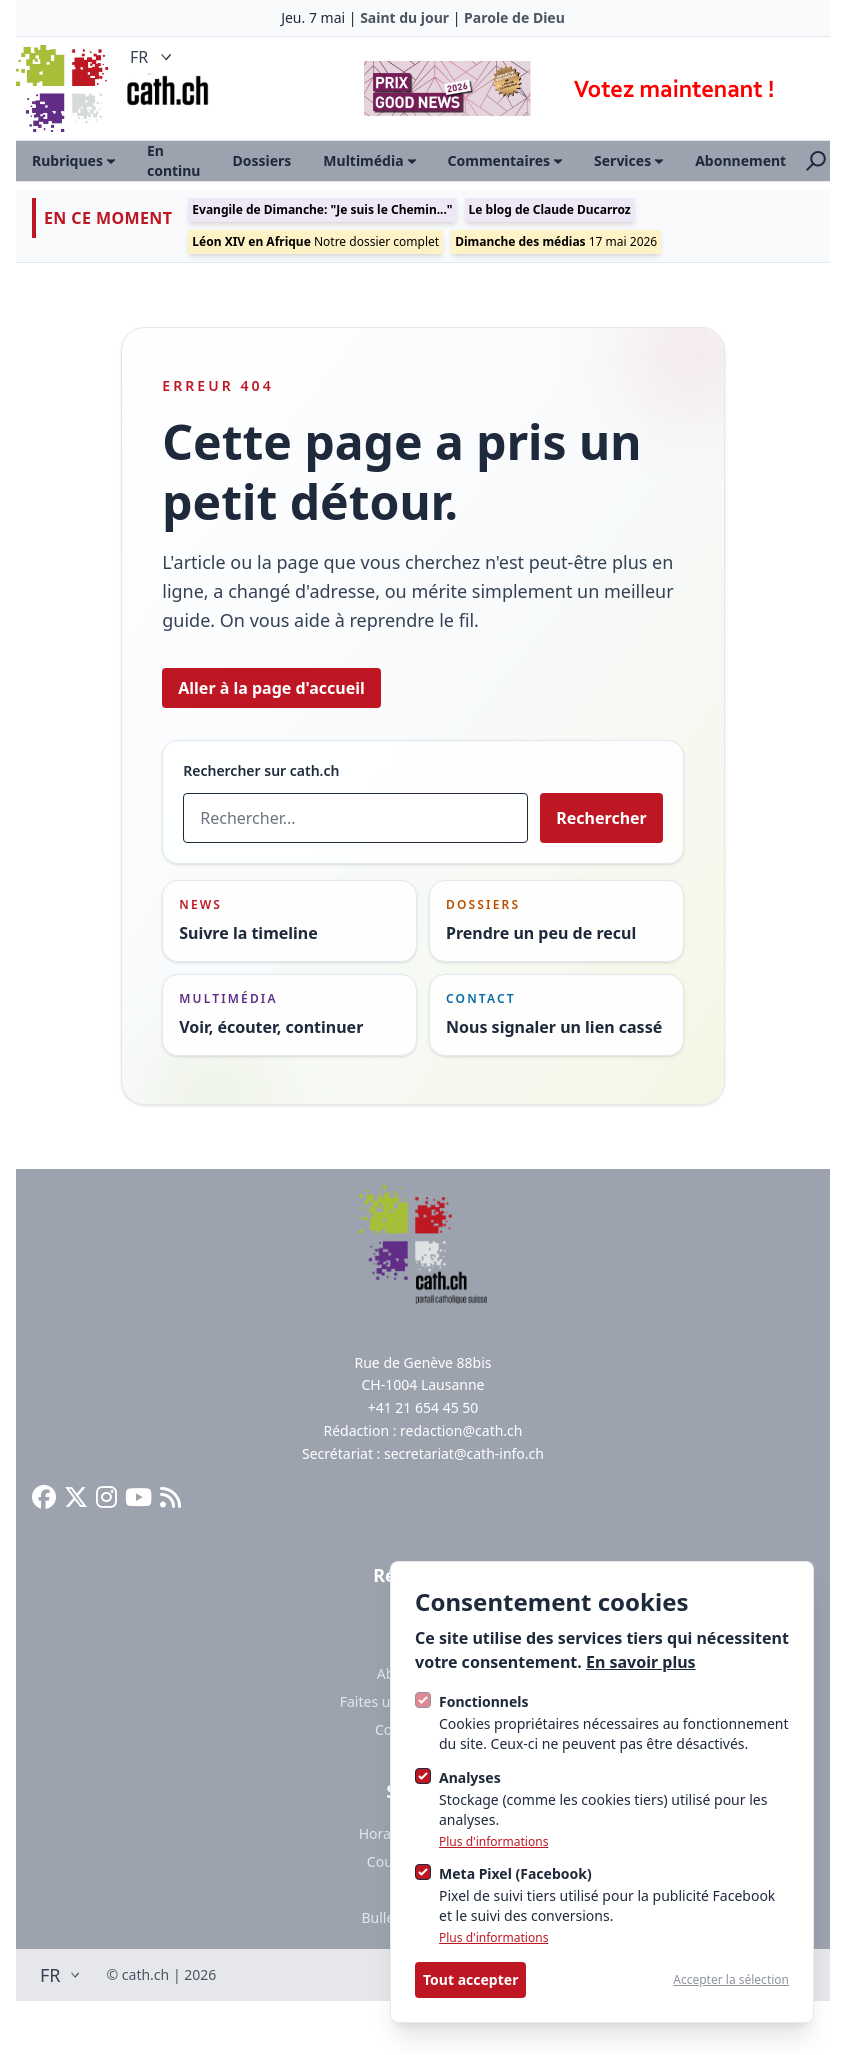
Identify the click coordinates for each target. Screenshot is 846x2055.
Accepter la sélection (731, 1980)
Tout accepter (470, 1979)
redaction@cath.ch (461, 1430)
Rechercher (601, 818)
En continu (174, 160)
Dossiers (261, 160)
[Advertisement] (581, 88)
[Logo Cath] (64, 88)
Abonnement (740, 160)
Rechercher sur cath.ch (261, 770)
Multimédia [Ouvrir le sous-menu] (369, 160)
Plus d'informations (493, 1842)
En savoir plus (641, 1662)
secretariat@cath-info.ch (464, 1453)
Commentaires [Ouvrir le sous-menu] (505, 160)
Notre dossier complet (315, 241)
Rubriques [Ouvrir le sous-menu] (73, 160)
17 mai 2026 (556, 241)
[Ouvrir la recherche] (816, 161)
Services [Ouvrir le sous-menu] (628, 160)
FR (153, 57)
